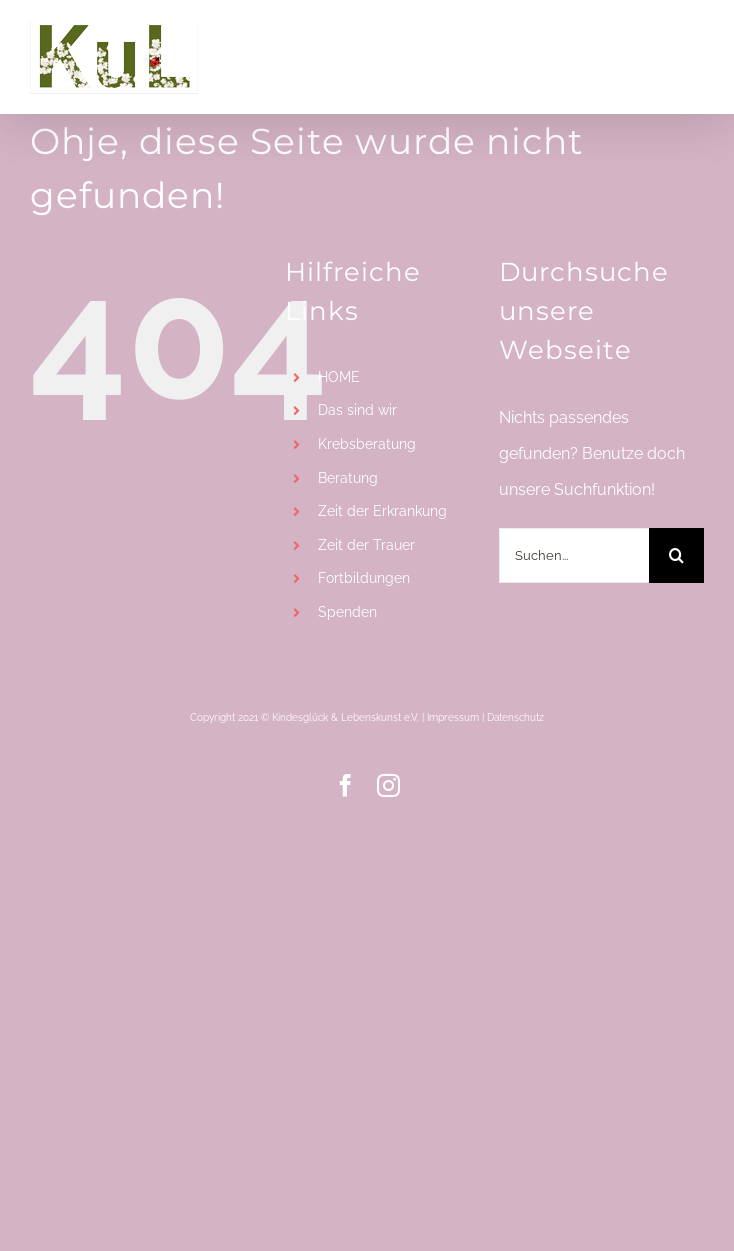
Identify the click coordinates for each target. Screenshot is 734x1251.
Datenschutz (515, 717)
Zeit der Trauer (366, 545)
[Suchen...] (574, 555)
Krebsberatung (367, 444)
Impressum (453, 717)
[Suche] (676, 555)
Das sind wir (357, 410)
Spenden (347, 612)
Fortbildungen (364, 578)
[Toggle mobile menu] (693, 37)
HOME (339, 377)
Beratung (348, 478)
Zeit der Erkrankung (382, 511)
